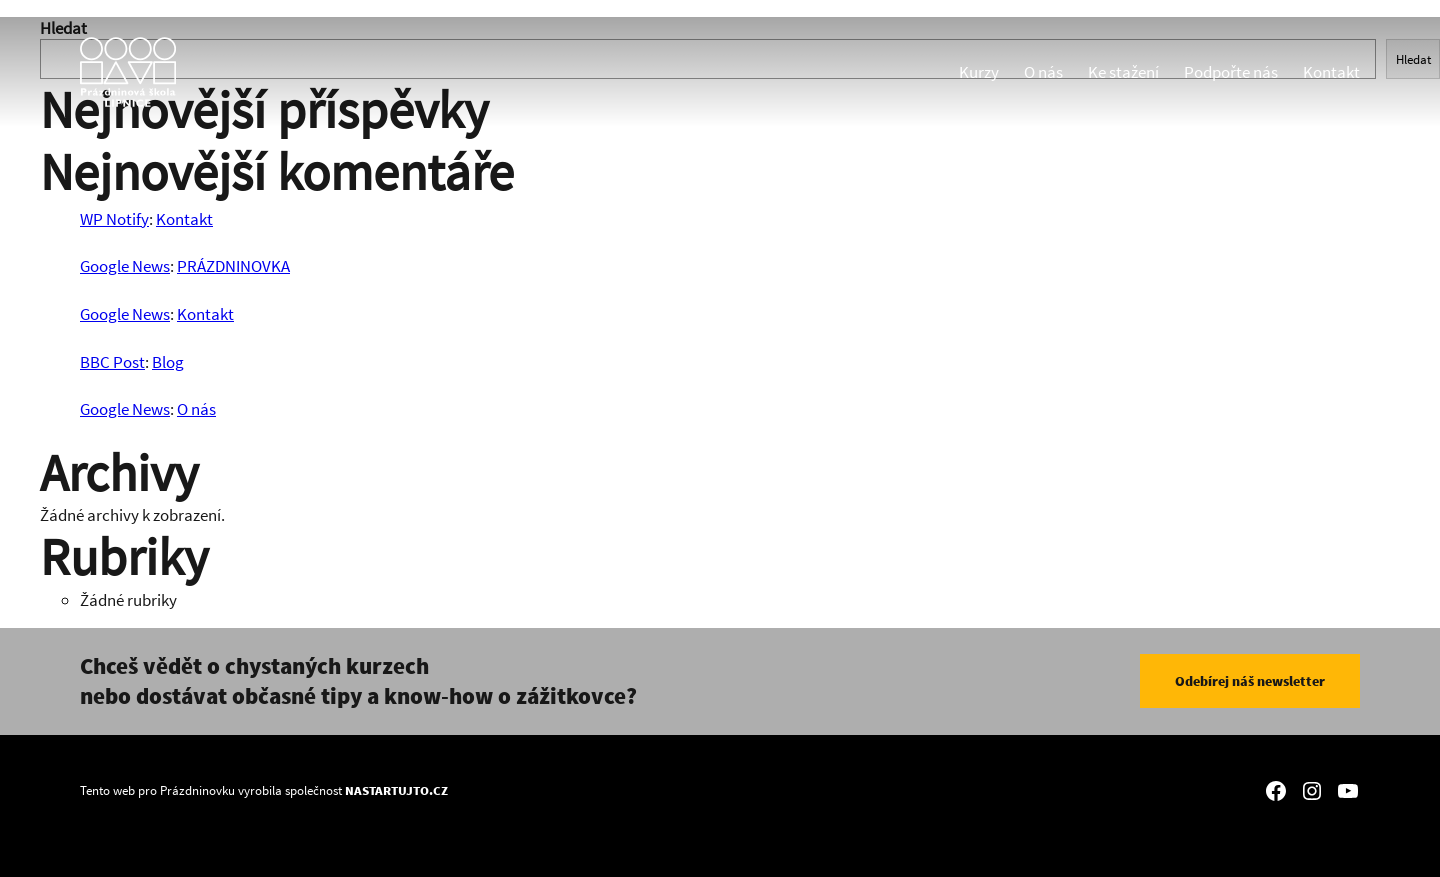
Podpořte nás (1231, 72)
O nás (1043, 72)
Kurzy (979, 72)
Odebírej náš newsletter (1250, 681)
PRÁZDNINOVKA (233, 266)
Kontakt (1331, 72)
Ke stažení (1123, 72)
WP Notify (114, 219)
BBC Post (112, 362)
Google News (125, 266)
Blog (168, 362)
